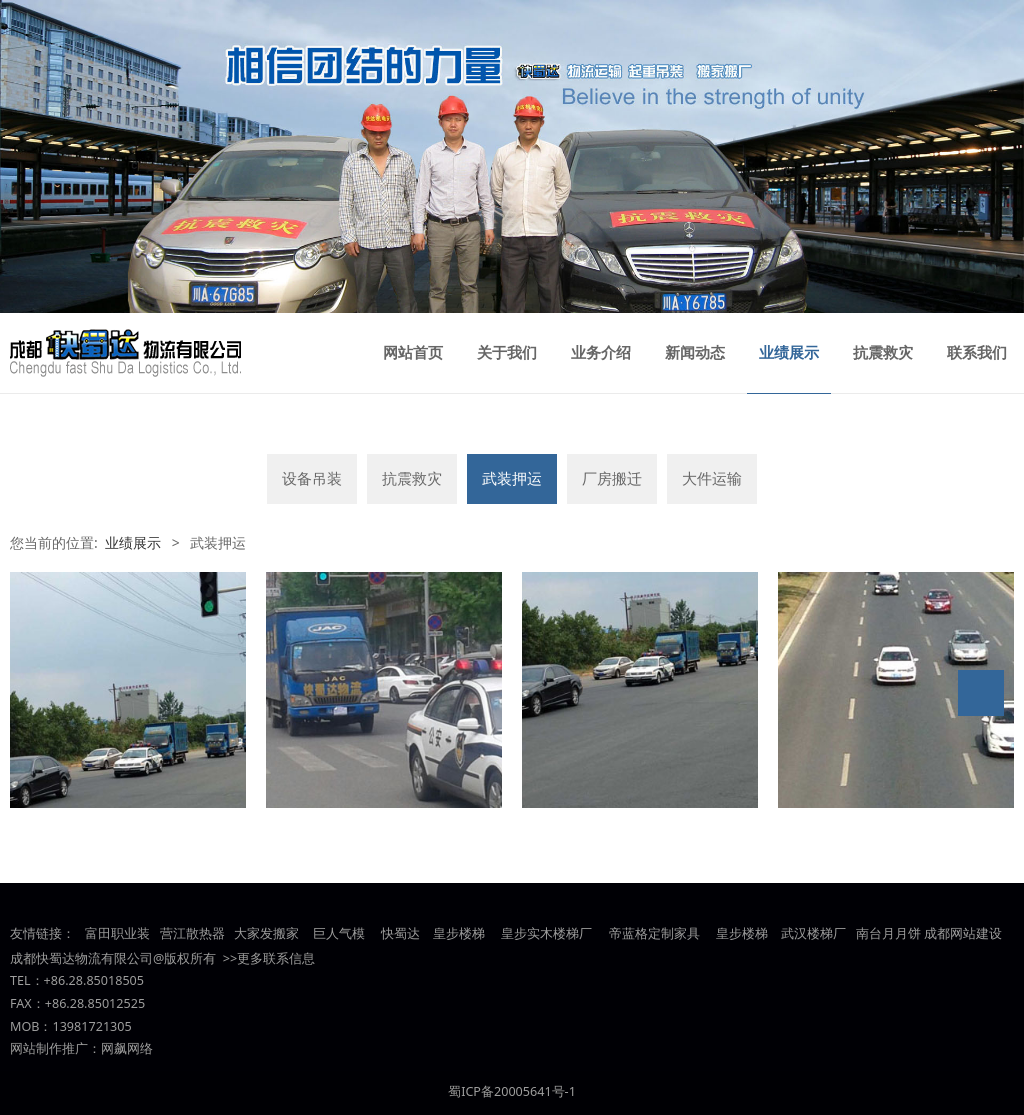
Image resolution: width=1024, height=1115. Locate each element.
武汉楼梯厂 (813, 933)
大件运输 (712, 478)
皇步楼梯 (457, 933)
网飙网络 (127, 1048)
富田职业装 (117, 933)
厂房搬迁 (612, 478)
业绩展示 (789, 353)
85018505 (115, 980)
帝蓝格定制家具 (654, 933)
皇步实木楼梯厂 (546, 933)
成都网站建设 (963, 933)
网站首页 (413, 353)
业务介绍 (601, 353)
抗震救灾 (883, 353)
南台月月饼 (888, 933)
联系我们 (977, 353)
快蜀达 (400, 933)
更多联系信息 (276, 958)
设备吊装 (312, 478)
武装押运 (512, 478)
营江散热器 (192, 933)
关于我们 (507, 353)
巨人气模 (340, 933)
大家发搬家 (266, 933)
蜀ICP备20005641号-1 (512, 1091)
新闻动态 (695, 353)
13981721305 (91, 1026)
